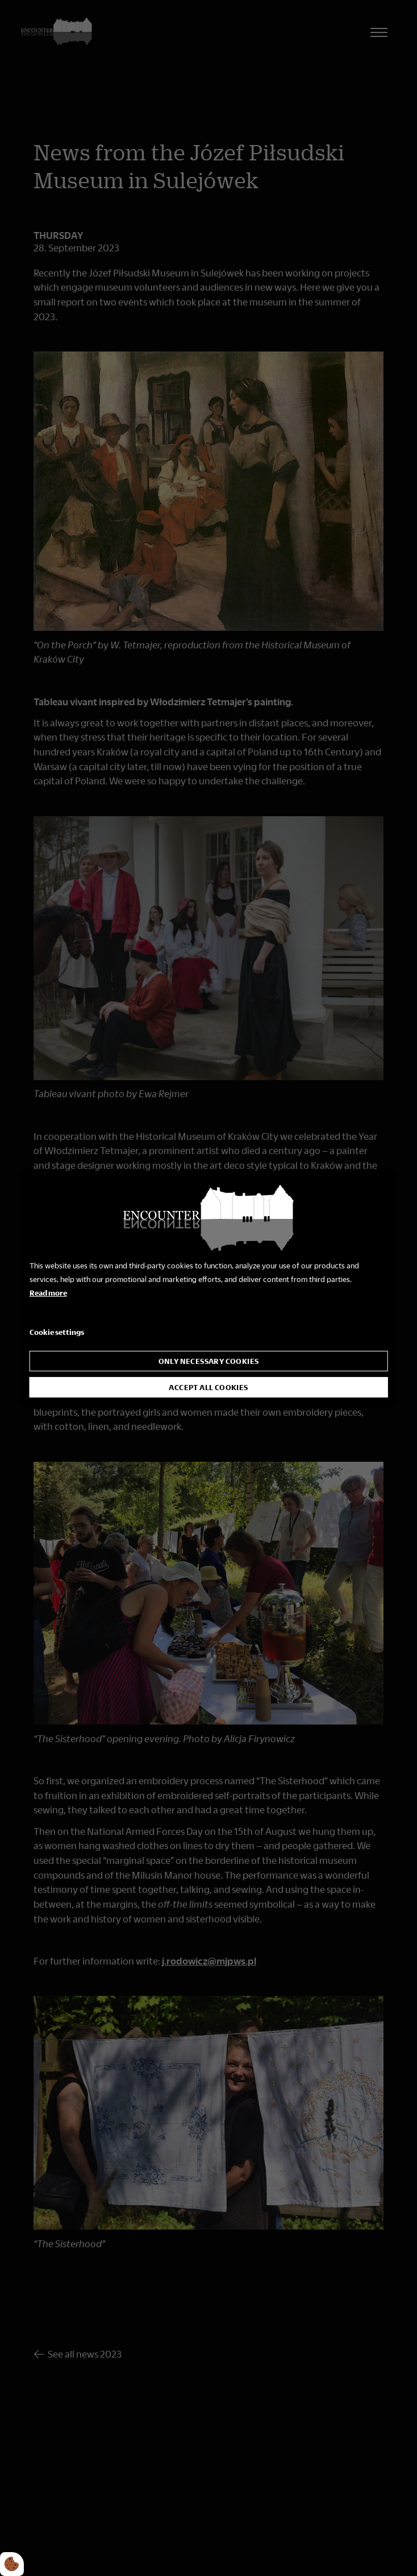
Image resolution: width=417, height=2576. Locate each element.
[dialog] (209, 1287)
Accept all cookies (208, 1387)
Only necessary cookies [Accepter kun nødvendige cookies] (209, 1361)
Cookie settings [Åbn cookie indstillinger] (57, 1332)
